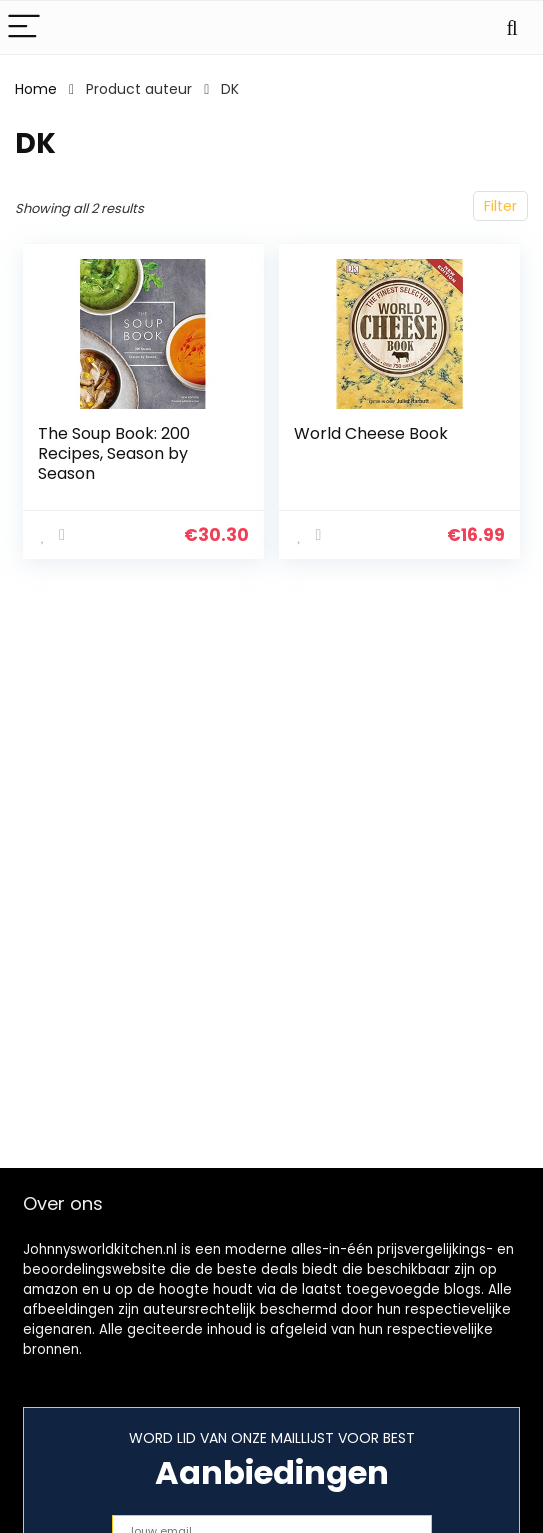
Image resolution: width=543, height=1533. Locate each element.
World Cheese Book (371, 433)
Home (36, 89)
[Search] (512, 27)
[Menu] (24, 27)
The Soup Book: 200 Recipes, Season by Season (114, 453)
